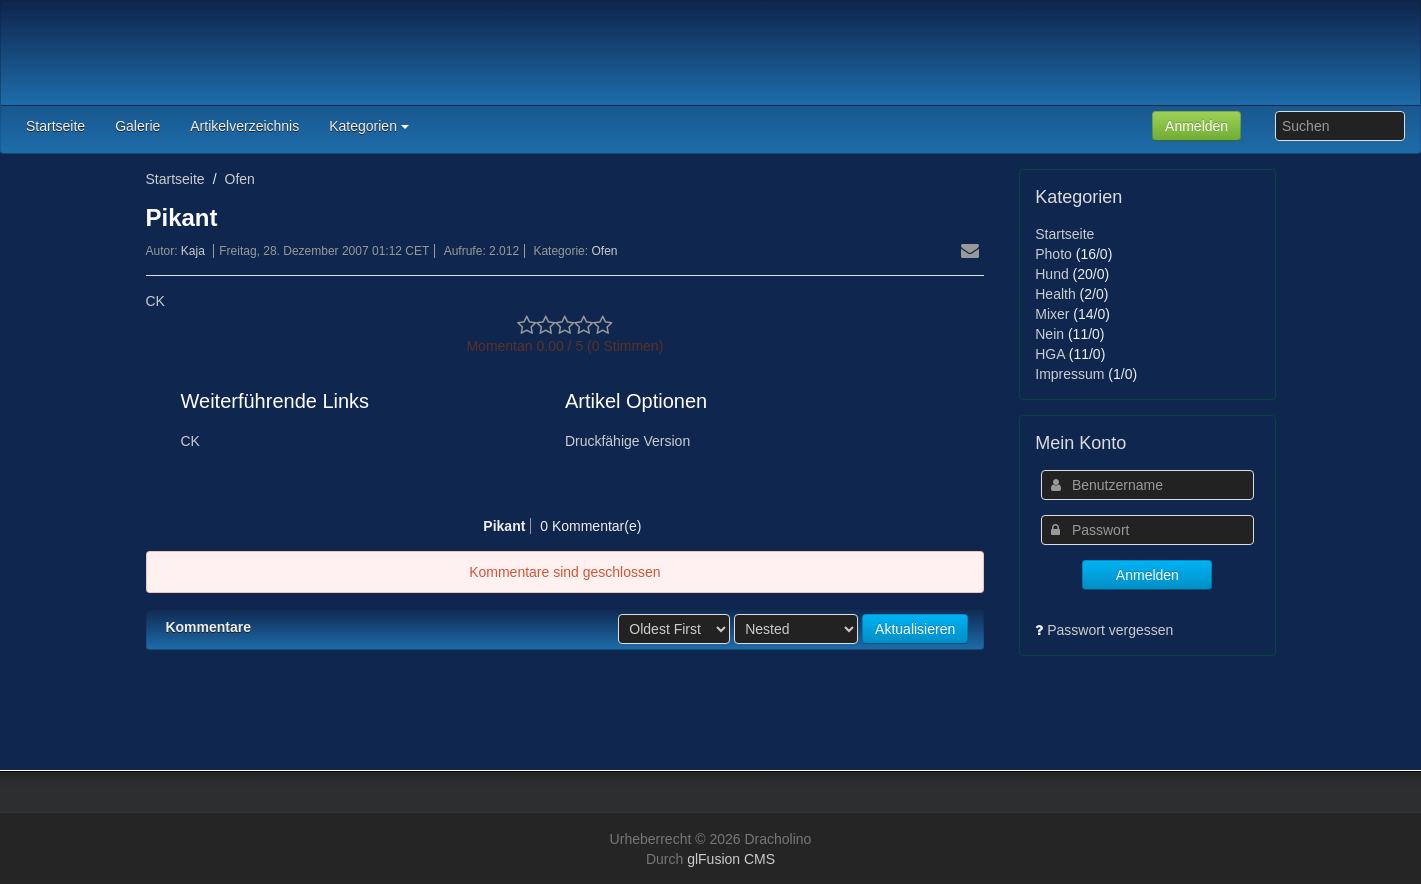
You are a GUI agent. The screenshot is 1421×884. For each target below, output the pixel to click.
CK (155, 301)
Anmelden (1196, 126)
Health (1055, 294)
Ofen (240, 179)
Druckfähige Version (627, 441)
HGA (1050, 354)
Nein (1049, 334)
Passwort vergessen (1110, 630)
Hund (1051, 274)
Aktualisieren (915, 629)
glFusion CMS (731, 859)
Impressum (1069, 374)
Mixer (1052, 314)
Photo (1053, 254)
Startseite (175, 179)
